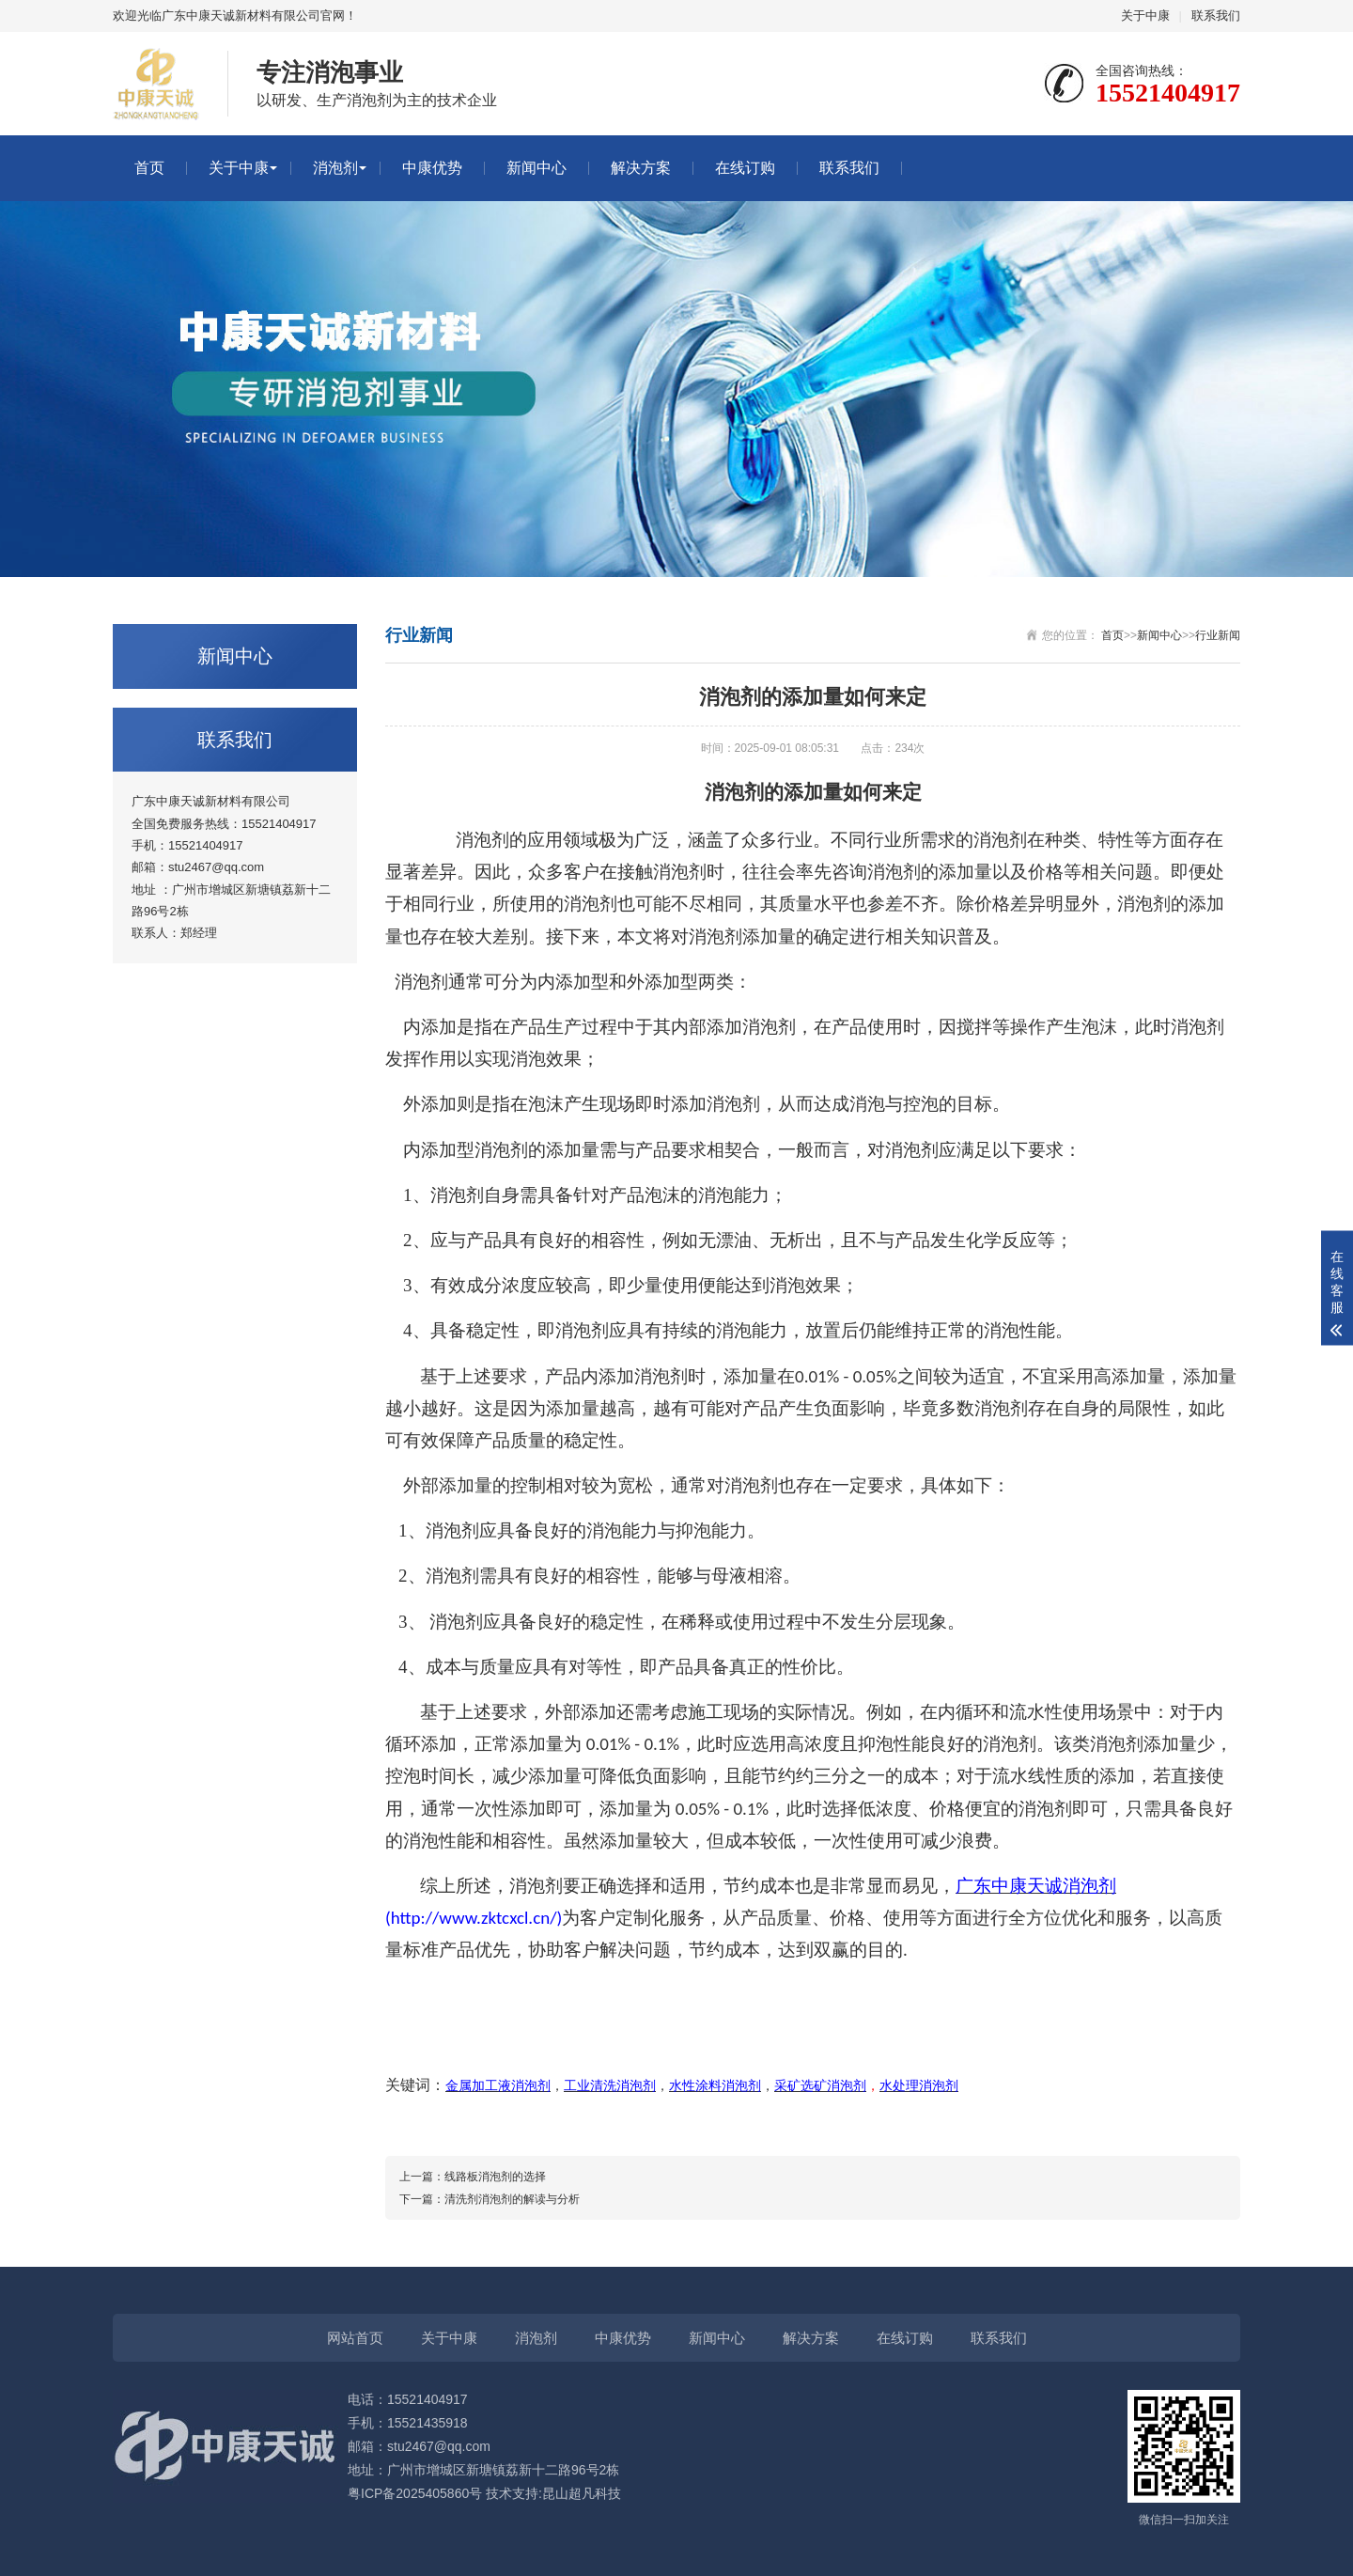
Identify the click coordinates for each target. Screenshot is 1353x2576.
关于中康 (1145, 15)
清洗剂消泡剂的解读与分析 (512, 2199)
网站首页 (355, 2338)
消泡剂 (335, 168)
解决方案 (641, 168)
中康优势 (432, 168)
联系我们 (1215, 15)
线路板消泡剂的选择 (495, 2176)
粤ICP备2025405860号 (415, 2493)
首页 (149, 168)
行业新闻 (1217, 635)
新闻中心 (536, 168)
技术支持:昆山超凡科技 (553, 2493)
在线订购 (745, 168)
